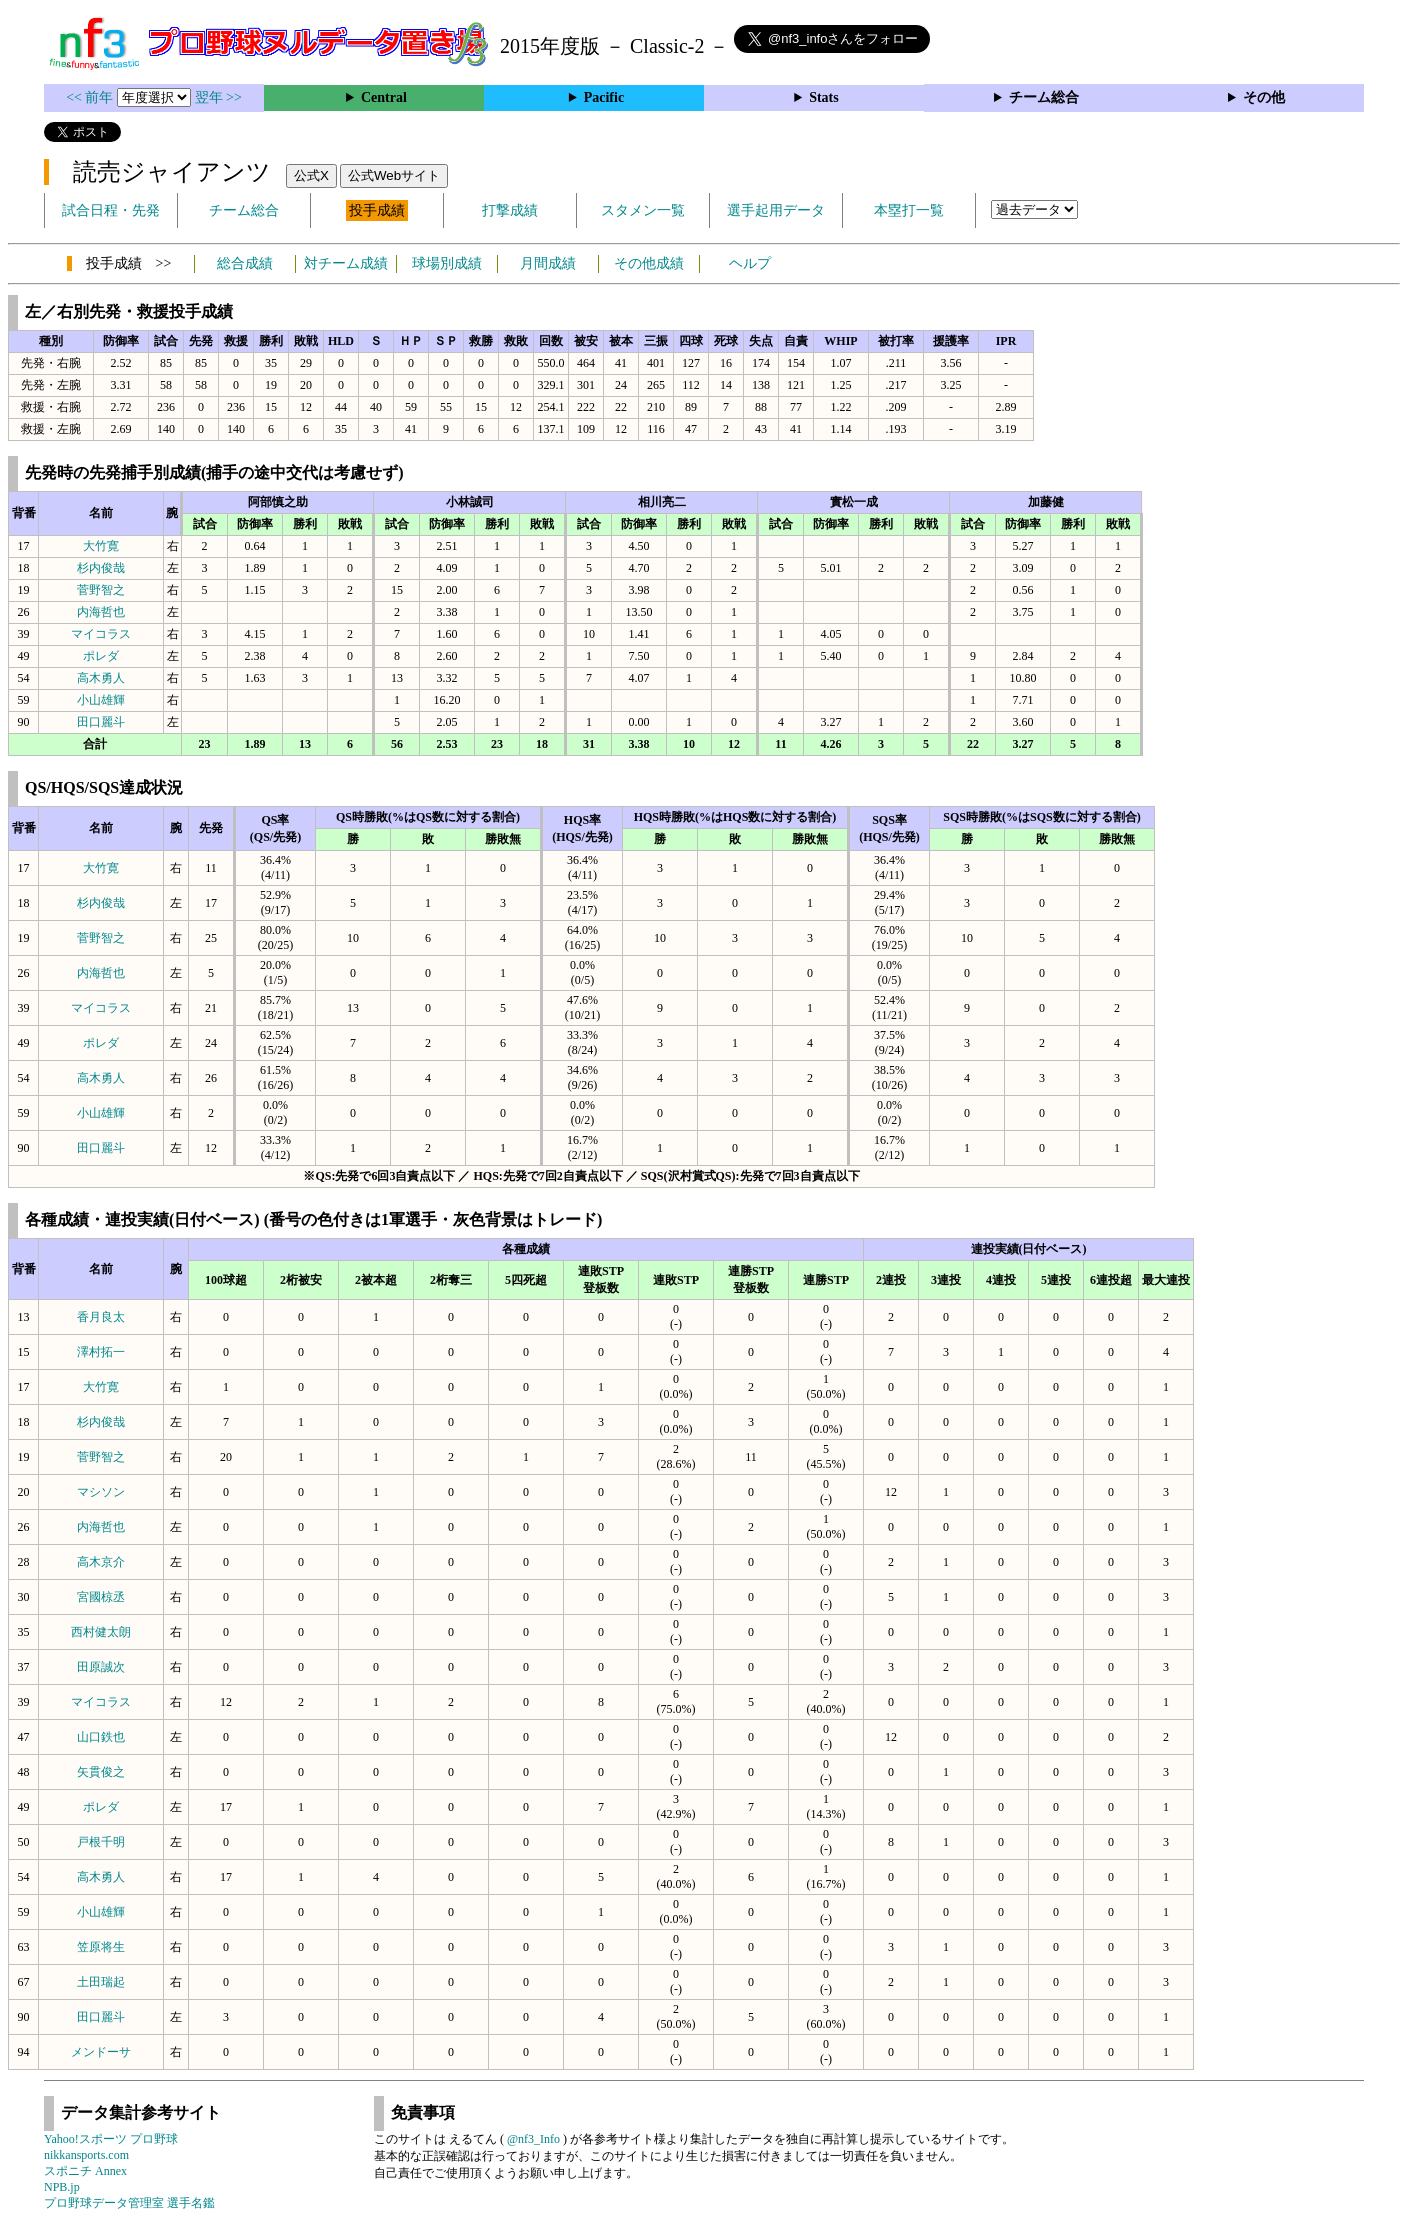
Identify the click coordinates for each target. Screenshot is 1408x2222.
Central (384, 97)
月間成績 (548, 263)
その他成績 (649, 263)
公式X (311, 175)
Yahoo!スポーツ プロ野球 (111, 2139)
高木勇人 (101, 678)
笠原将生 (101, 1947)
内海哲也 (101, 612)
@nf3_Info (533, 2139)
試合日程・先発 (111, 210)
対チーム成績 (346, 263)
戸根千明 (101, 1842)
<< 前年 (91, 97)
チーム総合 (1044, 97)
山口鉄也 (101, 1737)
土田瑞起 (101, 1982)
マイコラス (101, 634)
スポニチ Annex (85, 2171)
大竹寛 (101, 546)
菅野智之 (101, 590)
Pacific (604, 97)
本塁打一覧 (909, 210)
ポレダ (101, 656)
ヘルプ (750, 263)
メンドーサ (101, 2052)
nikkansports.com (86, 2155)
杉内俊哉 (101, 568)
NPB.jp (62, 2187)
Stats (824, 97)
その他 (1264, 97)
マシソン (101, 1492)
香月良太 (101, 1317)
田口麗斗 (101, 722)
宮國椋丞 (101, 1597)
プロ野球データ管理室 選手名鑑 (129, 2203)
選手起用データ (776, 210)
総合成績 (245, 263)
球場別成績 (447, 263)
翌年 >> (218, 97)
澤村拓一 (101, 1352)
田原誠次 (101, 1667)
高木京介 (101, 1562)
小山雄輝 (101, 700)
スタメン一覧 (643, 210)
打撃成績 (510, 210)
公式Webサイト (394, 175)
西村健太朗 (101, 1632)
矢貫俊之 (101, 1772)
